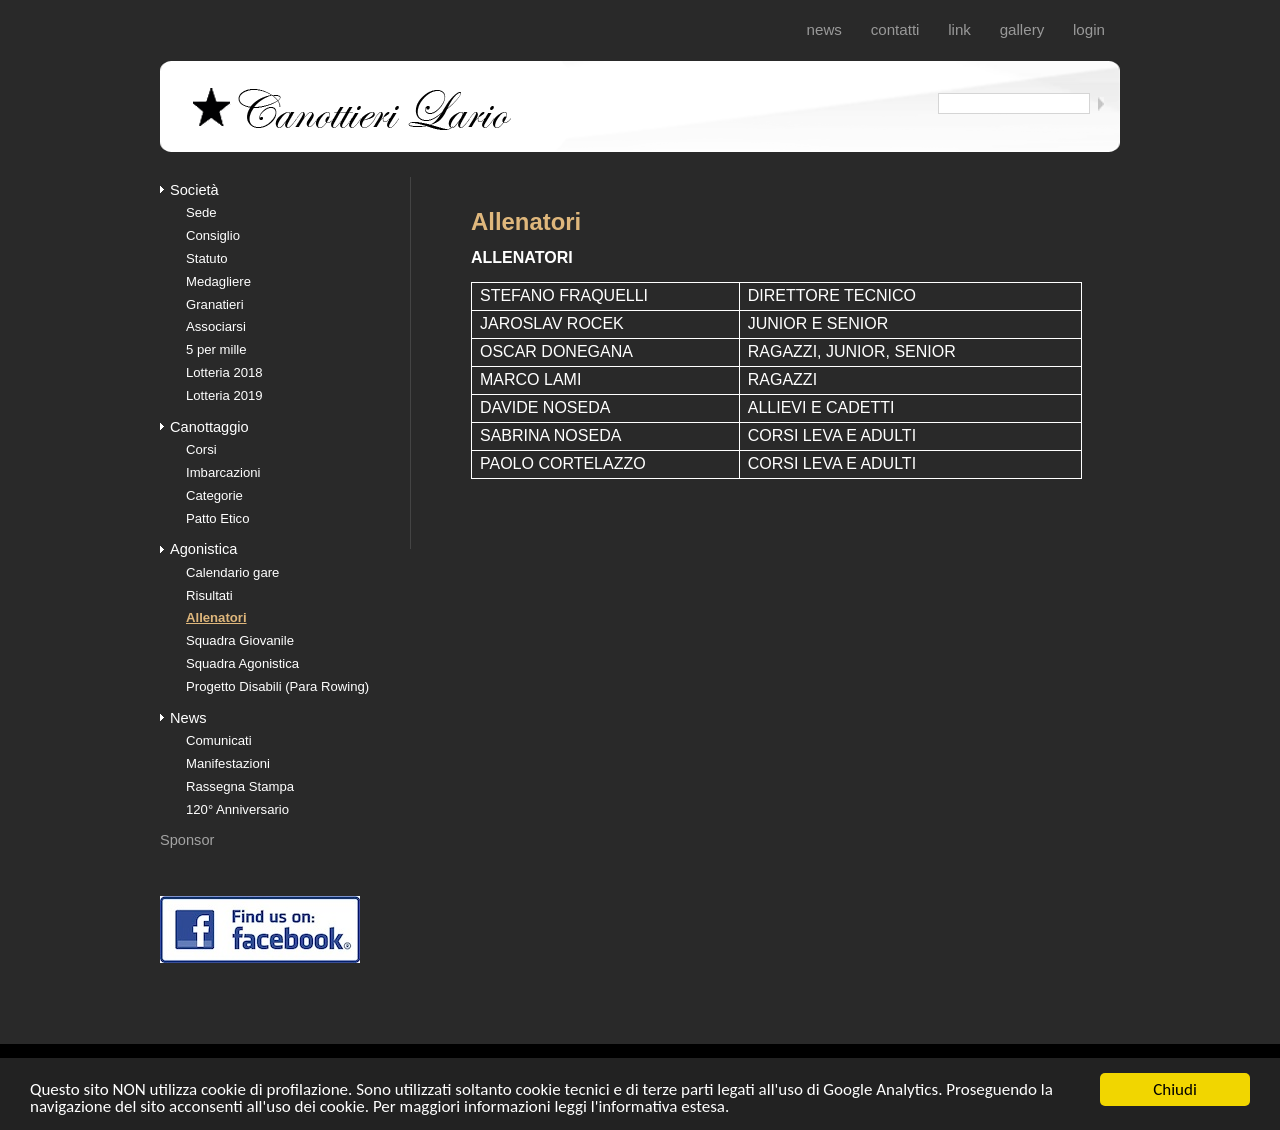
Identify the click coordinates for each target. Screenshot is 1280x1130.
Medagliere (218, 281)
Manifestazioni (228, 763)
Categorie (214, 495)
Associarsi (216, 326)
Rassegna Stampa (240, 786)
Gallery (1022, 29)
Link (959, 29)
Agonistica (203, 549)
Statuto (207, 258)
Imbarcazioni (223, 472)
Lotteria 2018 (224, 372)
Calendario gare (232, 572)
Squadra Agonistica (242, 663)
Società (194, 190)
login (1089, 29)
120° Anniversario (237, 809)
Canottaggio (209, 427)
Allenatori (216, 617)
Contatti (895, 29)
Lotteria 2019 (224, 395)
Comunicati (219, 740)
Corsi (201, 449)
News (824, 29)
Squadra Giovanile (240, 640)
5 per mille (216, 349)
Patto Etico (217, 518)
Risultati (209, 595)
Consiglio (213, 235)
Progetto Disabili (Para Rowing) (277, 686)
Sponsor (187, 840)
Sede (201, 212)
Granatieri (215, 304)
